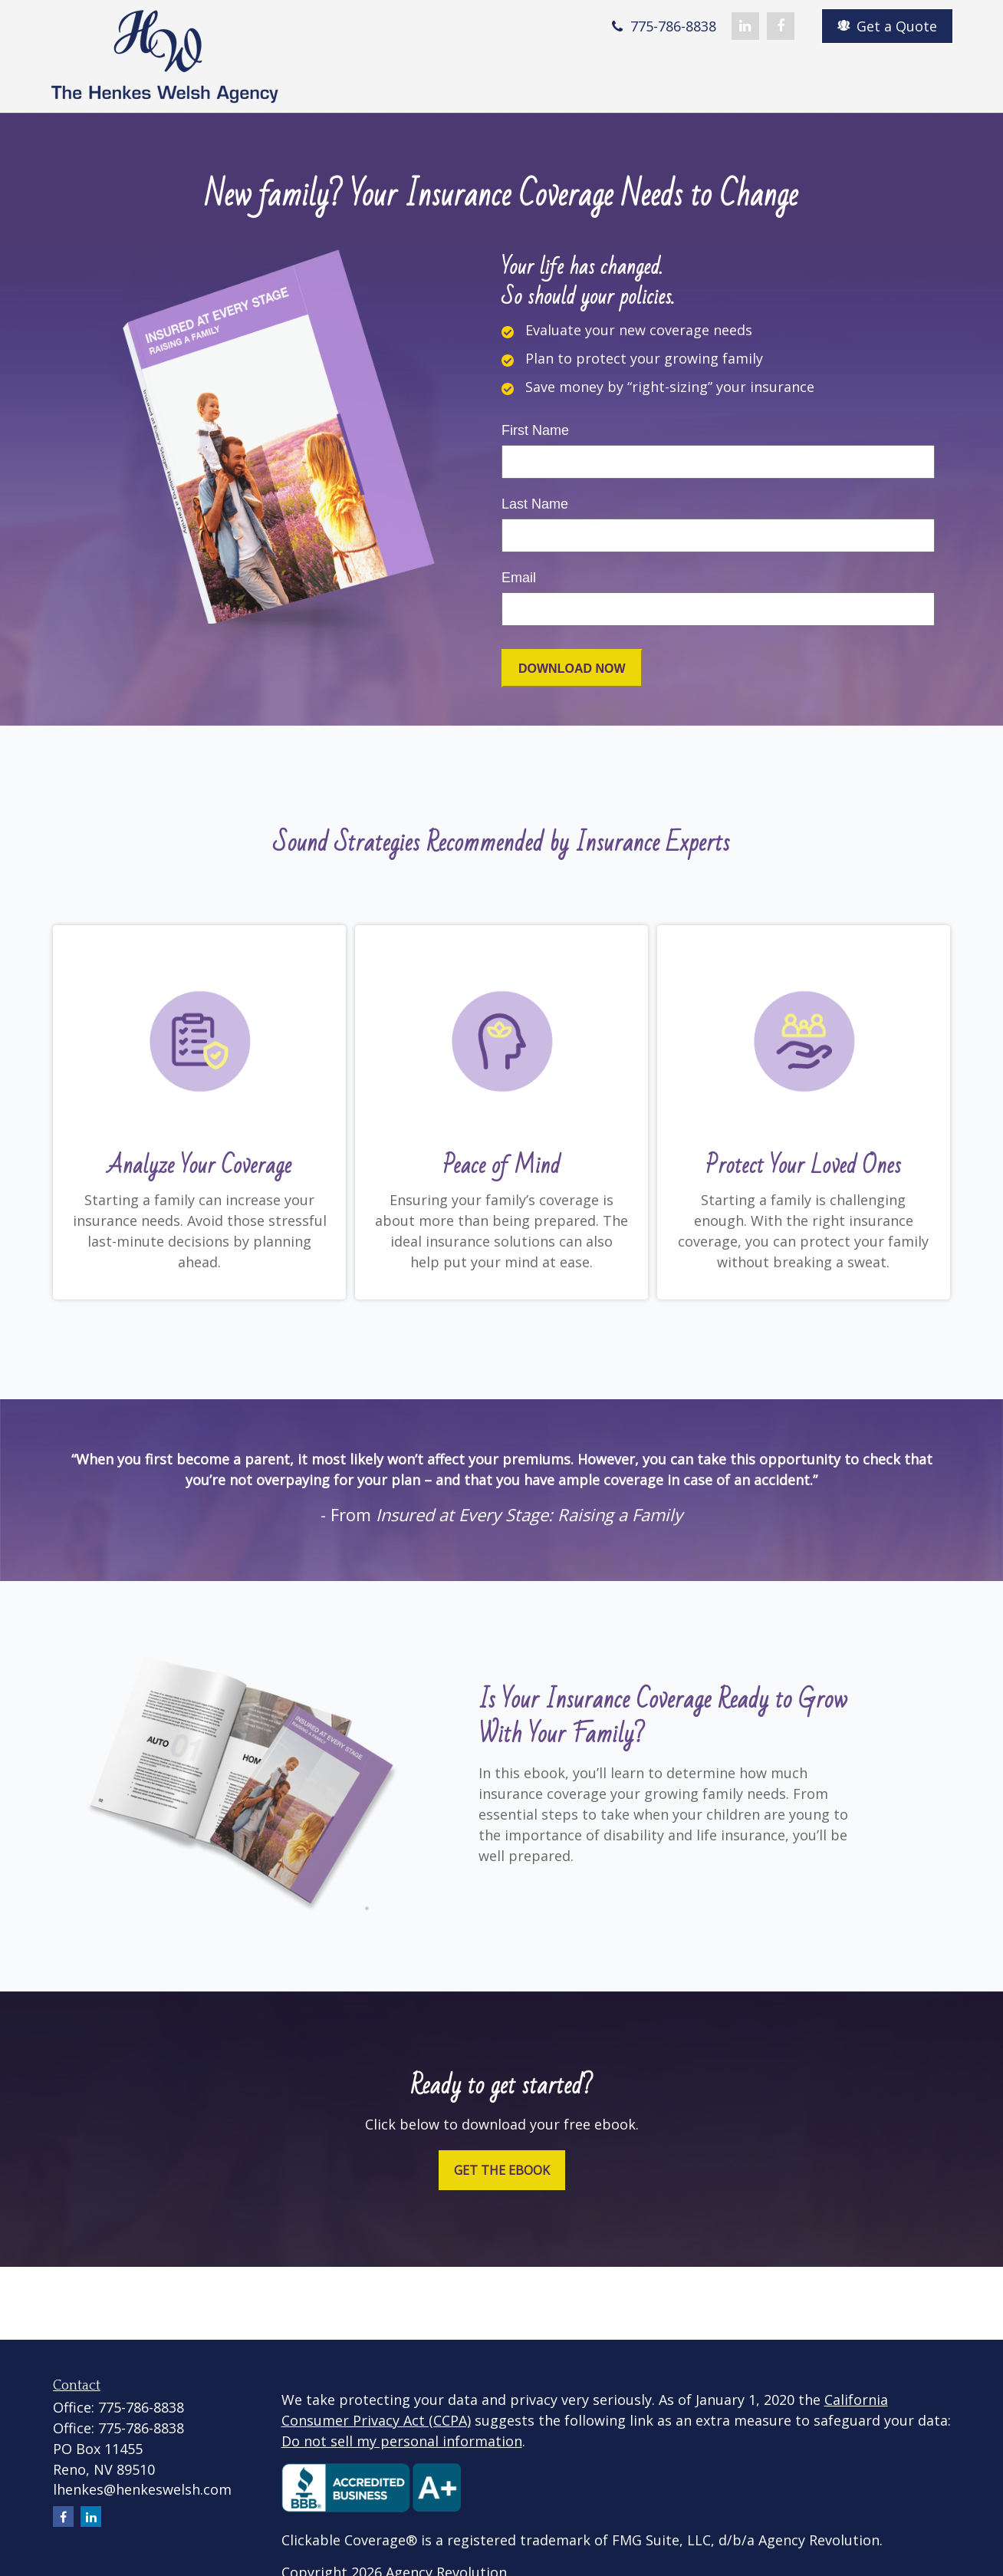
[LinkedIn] (745, 26)
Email (519, 577)
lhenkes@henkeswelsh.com (142, 2489)
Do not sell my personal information (401, 2441)
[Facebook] (780, 26)
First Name (535, 430)
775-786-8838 (661, 26)
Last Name (535, 504)
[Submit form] (572, 668)
